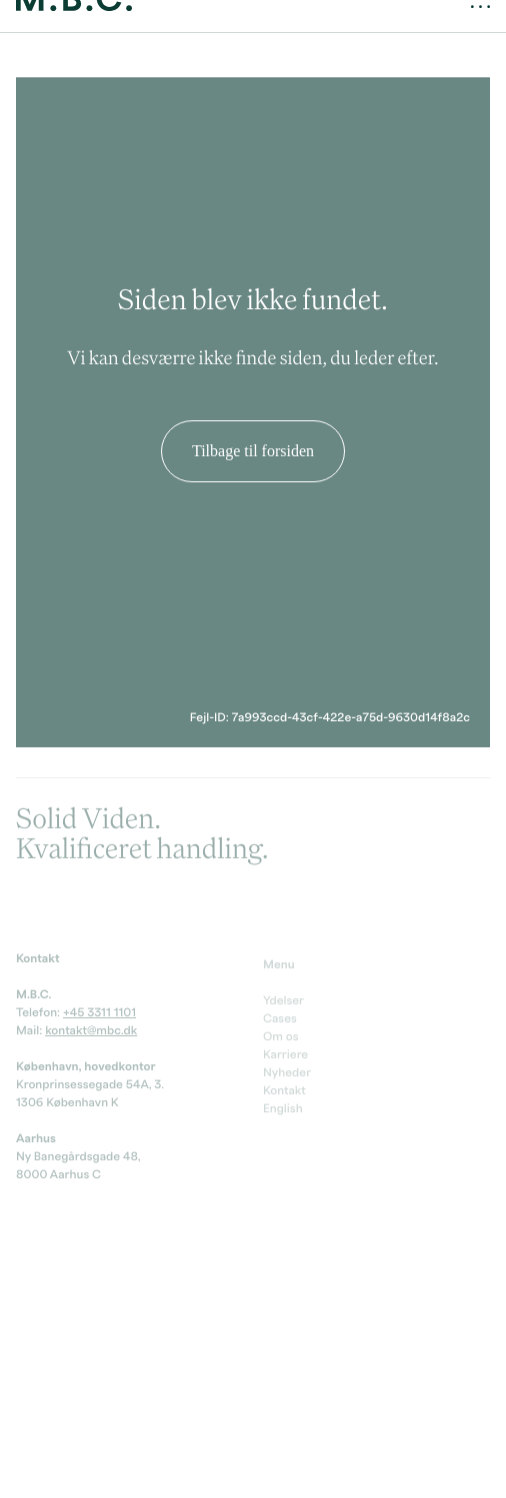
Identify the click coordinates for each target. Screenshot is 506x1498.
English (283, 1107)
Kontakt (284, 1089)
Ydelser (283, 999)
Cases (280, 1017)
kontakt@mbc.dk (91, 1027)
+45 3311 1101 (99, 1009)
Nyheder (287, 1071)
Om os (281, 1035)
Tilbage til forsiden (253, 443)
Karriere (285, 1053)
